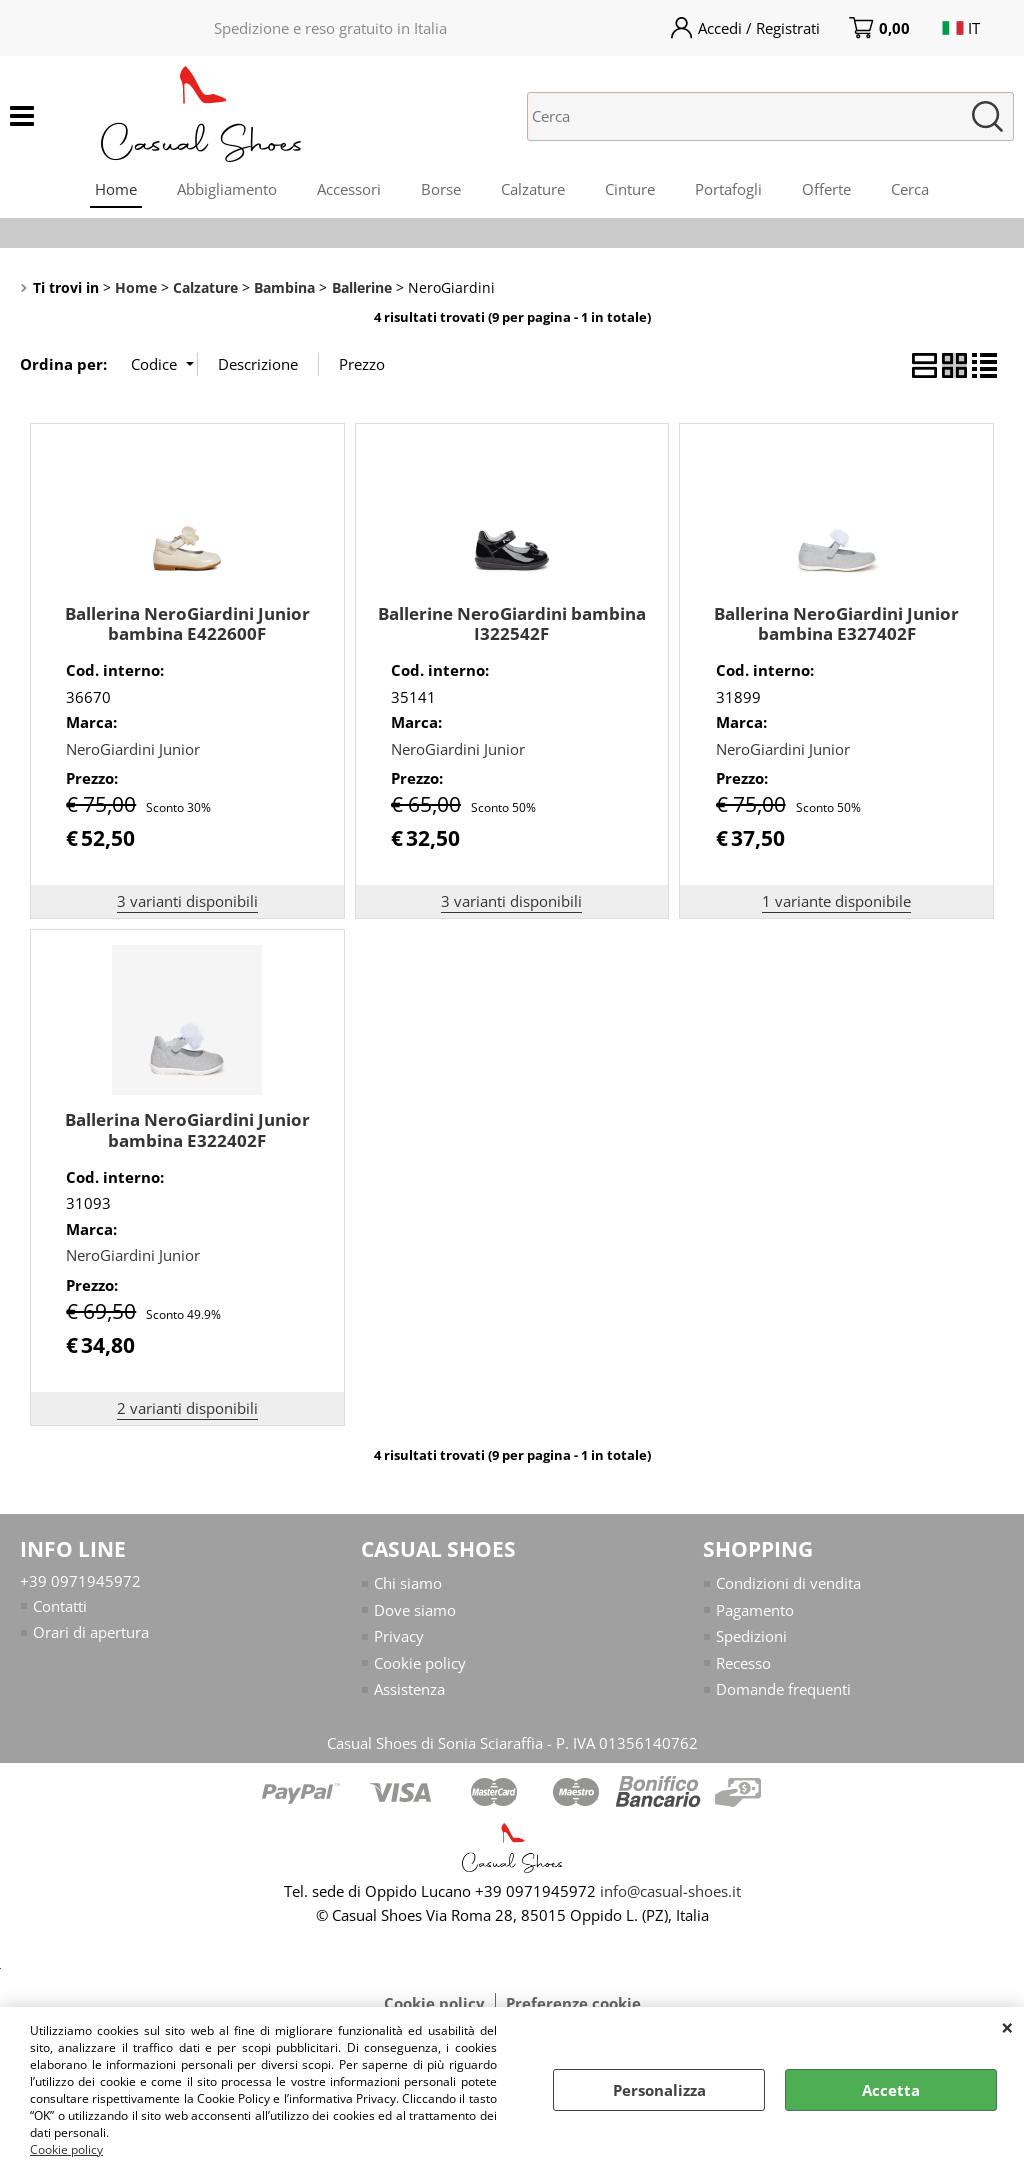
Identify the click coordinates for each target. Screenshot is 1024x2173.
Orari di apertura (91, 1632)
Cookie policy (66, 2149)
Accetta (891, 2090)
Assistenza (409, 1689)
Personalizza (659, 2090)
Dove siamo (415, 1610)
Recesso (743, 1663)
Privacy (399, 1636)
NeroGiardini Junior (133, 749)
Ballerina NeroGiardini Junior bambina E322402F (187, 1130)
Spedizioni (751, 1636)
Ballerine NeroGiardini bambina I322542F (512, 624)
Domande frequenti (783, 1689)
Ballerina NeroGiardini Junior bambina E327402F (836, 624)
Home (116, 189)
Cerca (910, 189)
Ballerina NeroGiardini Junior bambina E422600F (187, 624)
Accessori (349, 189)
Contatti (60, 1606)
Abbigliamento (227, 189)
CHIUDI (1007, 2027)
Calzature (533, 189)
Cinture (630, 189)
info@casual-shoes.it (670, 1891)
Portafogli (728, 189)
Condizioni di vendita (788, 1583)
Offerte (826, 189)
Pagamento (755, 1610)
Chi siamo (408, 1583)
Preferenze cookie (573, 2003)
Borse (441, 189)
